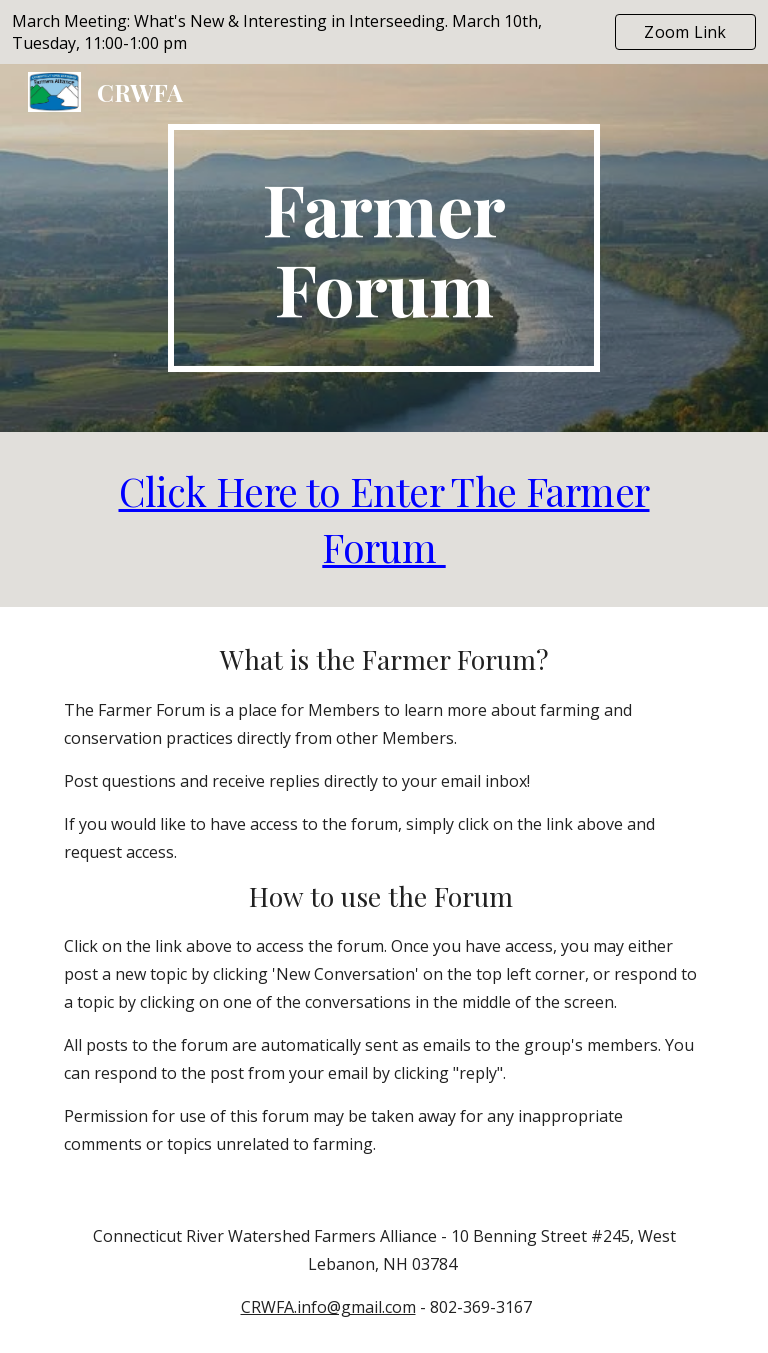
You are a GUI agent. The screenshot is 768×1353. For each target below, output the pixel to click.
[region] (384, 32)
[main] (383, 248)
